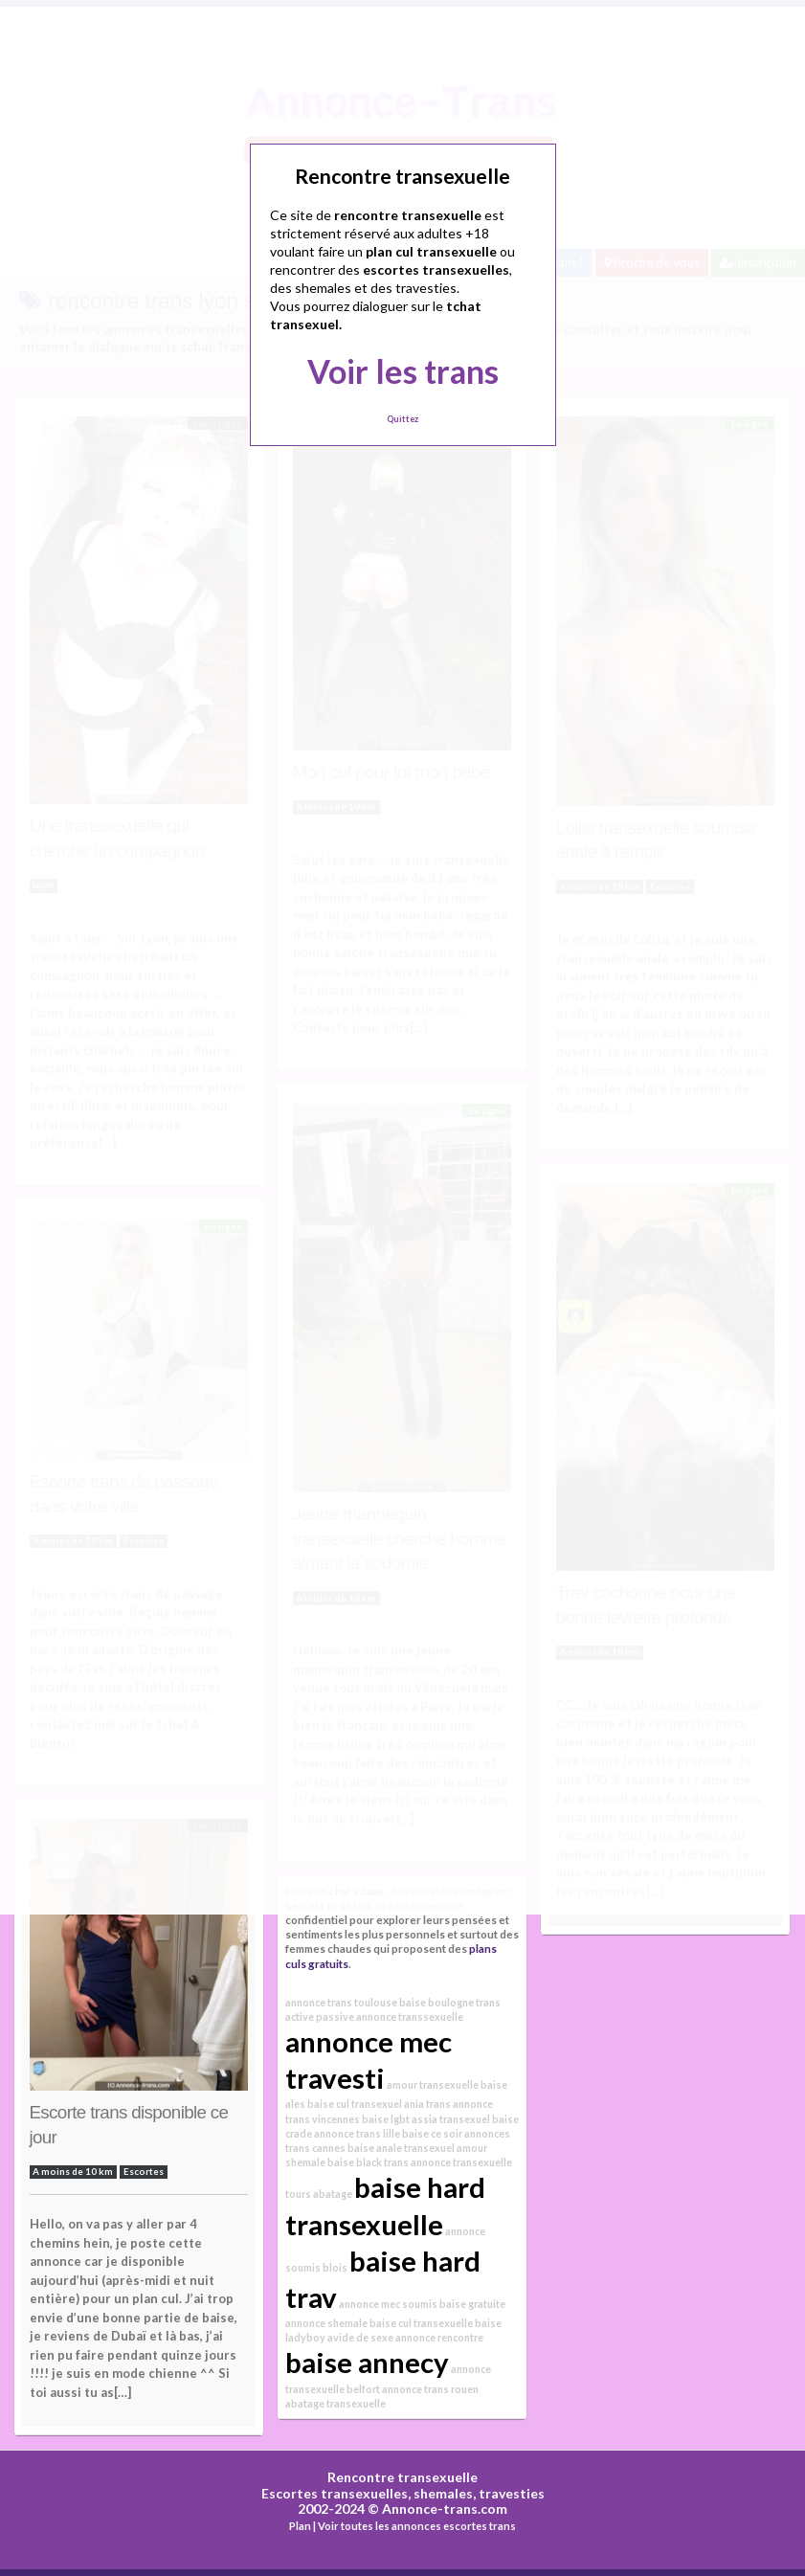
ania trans (427, 2103)
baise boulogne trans (450, 2002)
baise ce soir (432, 2133)
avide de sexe (360, 2337)
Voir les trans (403, 371)
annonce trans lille (357, 2133)
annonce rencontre (439, 2337)
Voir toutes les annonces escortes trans (417, 2526)
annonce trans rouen (430, 2389)
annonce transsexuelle (409, 2016)
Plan (300, 2526)
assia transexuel (451, 2119)
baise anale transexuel (401, 2147)
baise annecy (367, 2362)
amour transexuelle (433, 2084)
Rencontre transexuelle (402, 2477)
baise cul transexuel (354, 2103)
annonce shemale (326, 2323)
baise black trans (368, 2162)
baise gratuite (472, 2303)
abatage (332, 2193)
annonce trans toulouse (341, 2002)
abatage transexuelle (335, 2403)
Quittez (402, 419)
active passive (319, 2016)
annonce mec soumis (388, 2303)
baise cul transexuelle (421, 2323)
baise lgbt (386, 2119)
